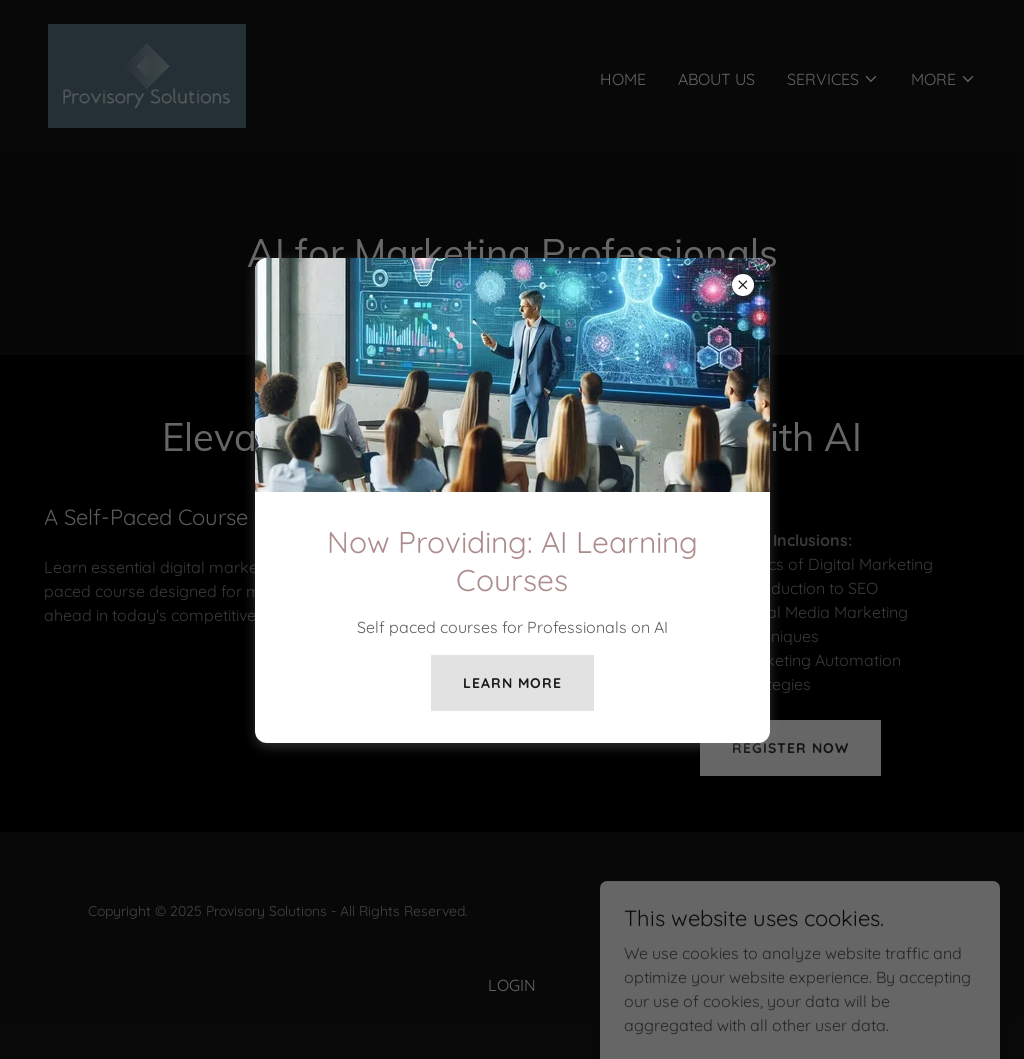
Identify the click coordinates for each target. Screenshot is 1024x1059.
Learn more (512, 683)
